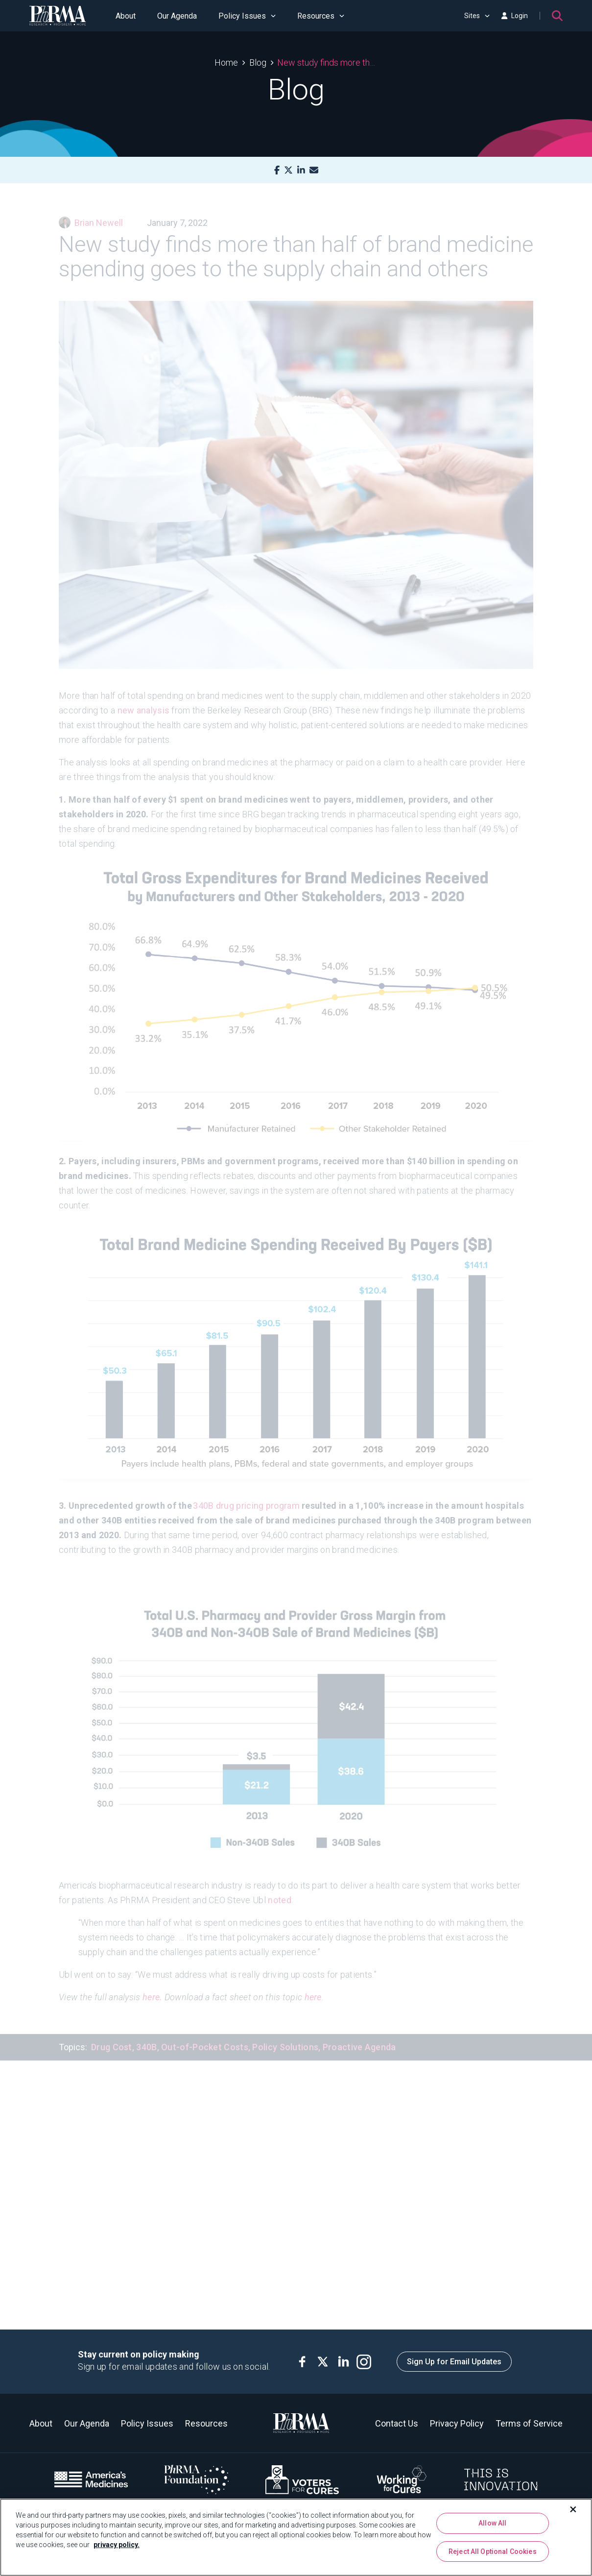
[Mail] (313, 170)
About (126, 16)
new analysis (144, 696)
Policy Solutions (285, 2033)
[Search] (557, 15)
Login (514, 16)
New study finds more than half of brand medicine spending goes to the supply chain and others (327, 62)
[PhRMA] (57, 15)
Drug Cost (111, 2033)
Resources (320, 16)
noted (279, 1886)
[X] (288, 170)
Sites (477, 16)
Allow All (492, 2523)
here (313, 1983)
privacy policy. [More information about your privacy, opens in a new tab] (117, 2545)
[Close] (573, 2509)
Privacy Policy (457, 2423)
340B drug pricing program (246, 1492)
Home (226, 62)
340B (146, 2033)
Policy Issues (247, 16)
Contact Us (396, 2423)
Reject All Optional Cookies (493, 2551)
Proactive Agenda (359, 2033)
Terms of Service (529, 2423)
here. (152, 1983)
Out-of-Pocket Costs (204, 2033)
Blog (257, 62)
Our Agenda (177, 16)
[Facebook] (277, 170)
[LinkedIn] (301, 170)
